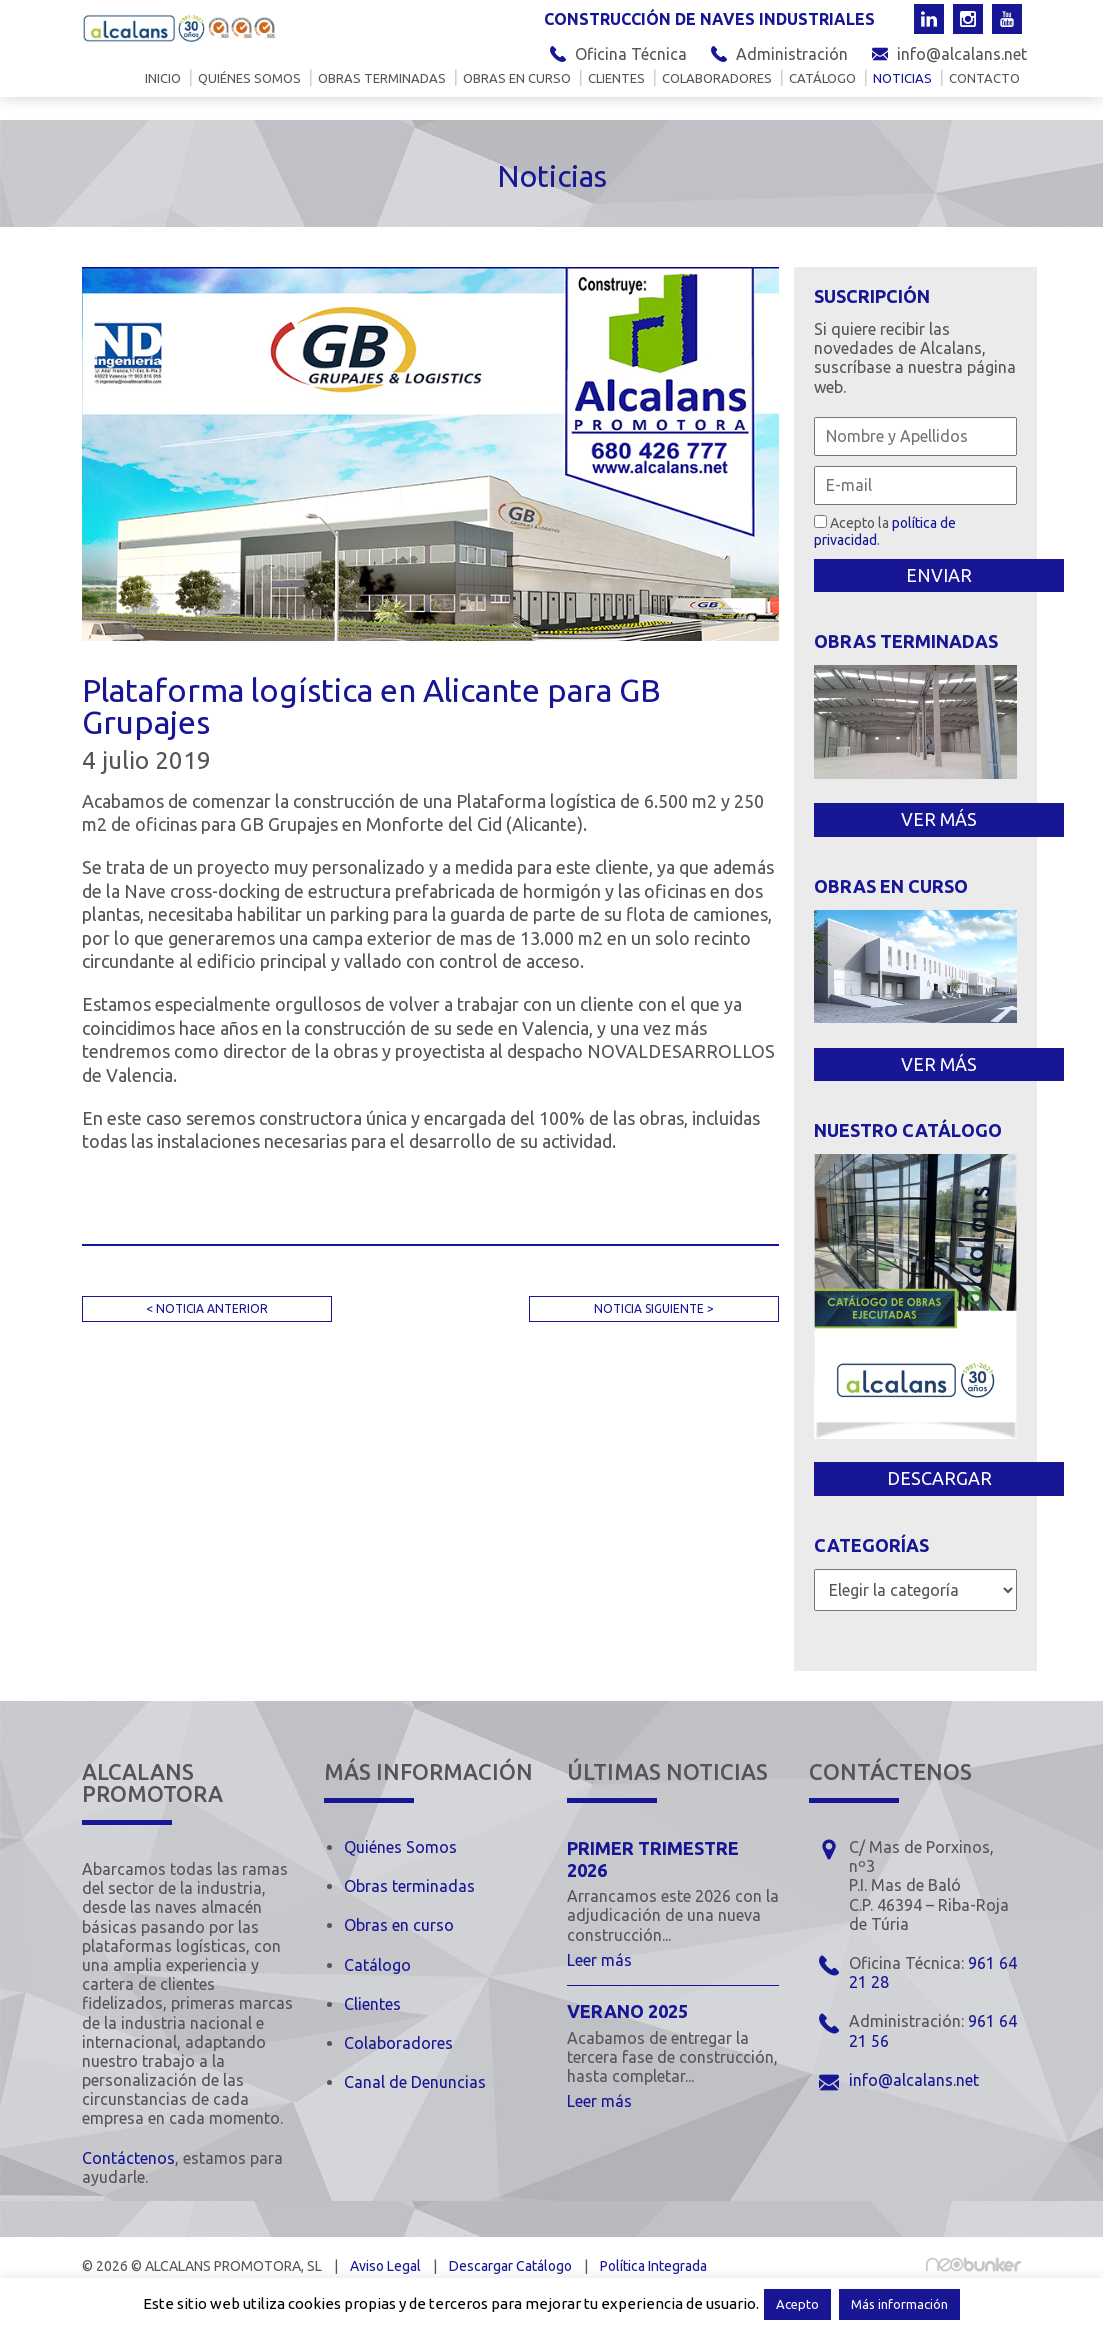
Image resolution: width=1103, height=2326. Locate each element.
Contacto (984, 78)
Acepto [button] (797, 2304)
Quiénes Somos (400, 1847)
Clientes (616, 78)
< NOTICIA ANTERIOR (207, 1308)
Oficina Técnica (631, 54)
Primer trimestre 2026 (653, 1859)
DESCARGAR (939, 1478)
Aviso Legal (385, 2266)
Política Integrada (653, 2266)
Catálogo (822, 78)
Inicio (163, 78)
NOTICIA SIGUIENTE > (654, 1308)
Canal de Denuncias (415, 2082)
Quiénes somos (249, 78)
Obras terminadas (382, 78)
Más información (899, 2304)
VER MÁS (939, 819)
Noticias (902, 78)
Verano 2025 (627, 2011)
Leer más (599, 1960)
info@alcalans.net (962, 54)
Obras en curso (517, 78)
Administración (792, 54)
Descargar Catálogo (510, 2266)
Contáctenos (128, 2158)
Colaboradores (717, 78)
